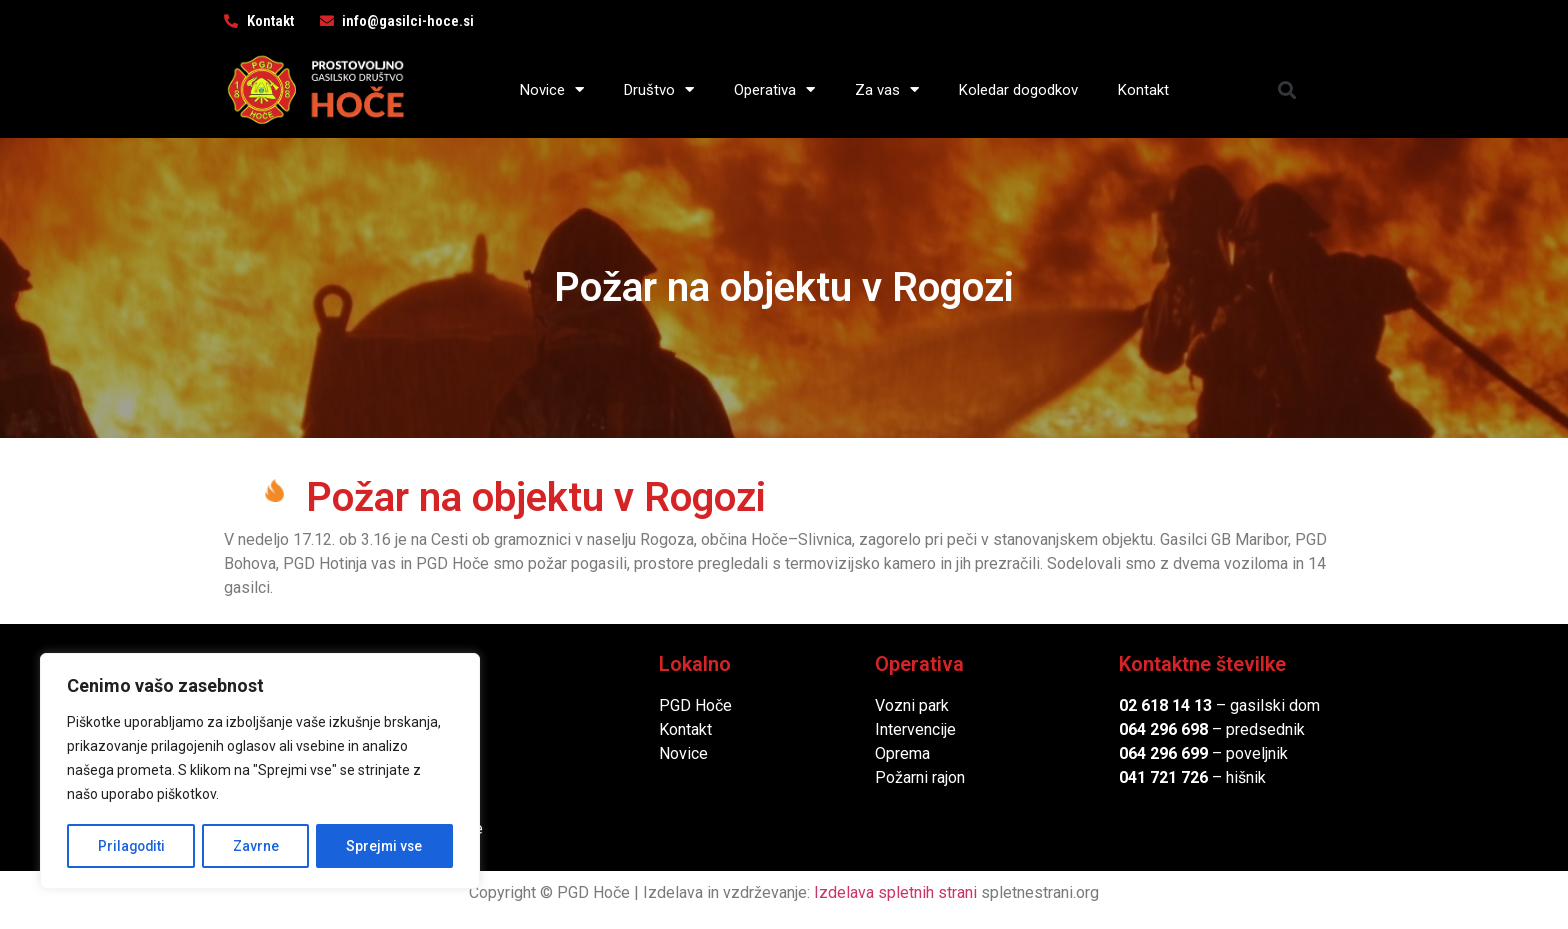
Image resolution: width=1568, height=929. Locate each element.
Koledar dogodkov (1018, 90)
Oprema (902, 753)
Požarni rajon (920, 777)
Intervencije (915, 729)
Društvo (659, 89)
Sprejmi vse (385, 846)
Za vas (887, 89)
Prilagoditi (131, 846)
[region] (260, 772)
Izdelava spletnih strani (895, 892)
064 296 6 (1154, 729)
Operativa (774, 89)
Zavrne (256, 846)
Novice (552, 89)
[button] (1287, 89)
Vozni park (912, 705)
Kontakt (1143, 90)
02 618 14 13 (1165, 705)
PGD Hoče (695, 705)
